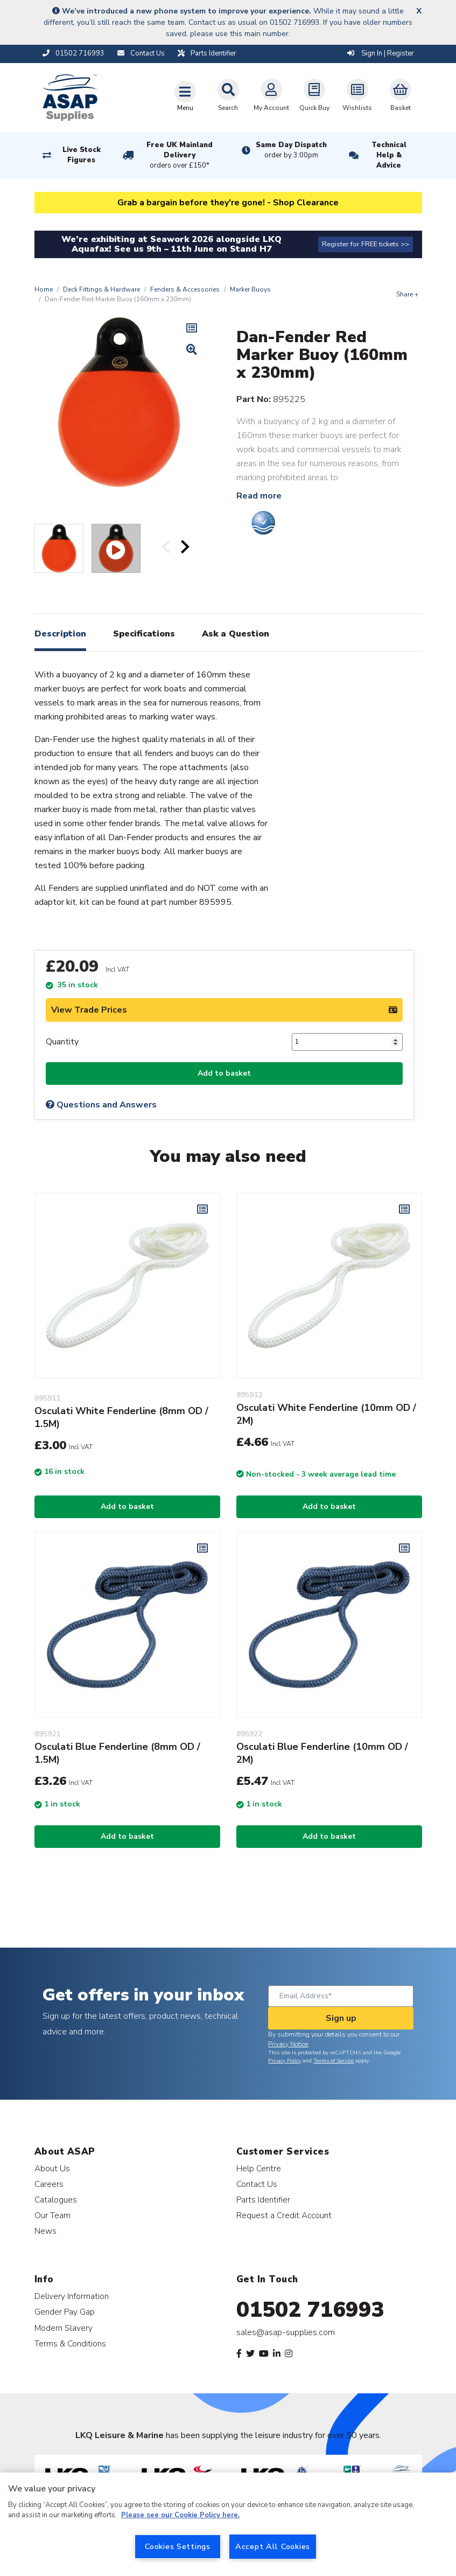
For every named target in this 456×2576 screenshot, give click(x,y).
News (45, 2230)
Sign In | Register (380, 53)
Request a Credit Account (284, 2215)
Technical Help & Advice (388, 155)
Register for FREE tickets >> (365, 244)
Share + (407, 294)
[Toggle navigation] (185, 96)
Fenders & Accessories (185, 289)
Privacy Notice (288, 2044)
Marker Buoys (250, 289)
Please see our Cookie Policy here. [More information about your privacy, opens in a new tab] (180, 2515)
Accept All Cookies (272, 2546)
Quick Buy (314, 95)
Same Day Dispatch (291, 150)
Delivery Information (71, 2296)
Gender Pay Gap (64, 2311)
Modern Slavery (63, 2327)
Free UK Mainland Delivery (179, 155)
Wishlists (357, 95)
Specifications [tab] (144, 634)
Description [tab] (60, 634)
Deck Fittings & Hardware (101, 289)
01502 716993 (310, 2309)
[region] (228, 2524)
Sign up (341, 2018)
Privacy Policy (284, 2061)
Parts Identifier (263, 2199)
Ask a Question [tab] (235, 634)
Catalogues (55, 2199)
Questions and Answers (101, 1105)
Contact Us (256, 2184)
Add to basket (224, 1073)
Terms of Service (333, 2061)
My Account (271, 95)
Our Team (52, 2215)
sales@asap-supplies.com (285, 2332)
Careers (49, 2184)
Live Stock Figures (81, 155)
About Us (52, 2168)
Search (228, 95)
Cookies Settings (178, 2546)
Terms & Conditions (70, 2343)
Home (43, 289)
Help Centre (258, 2168)
